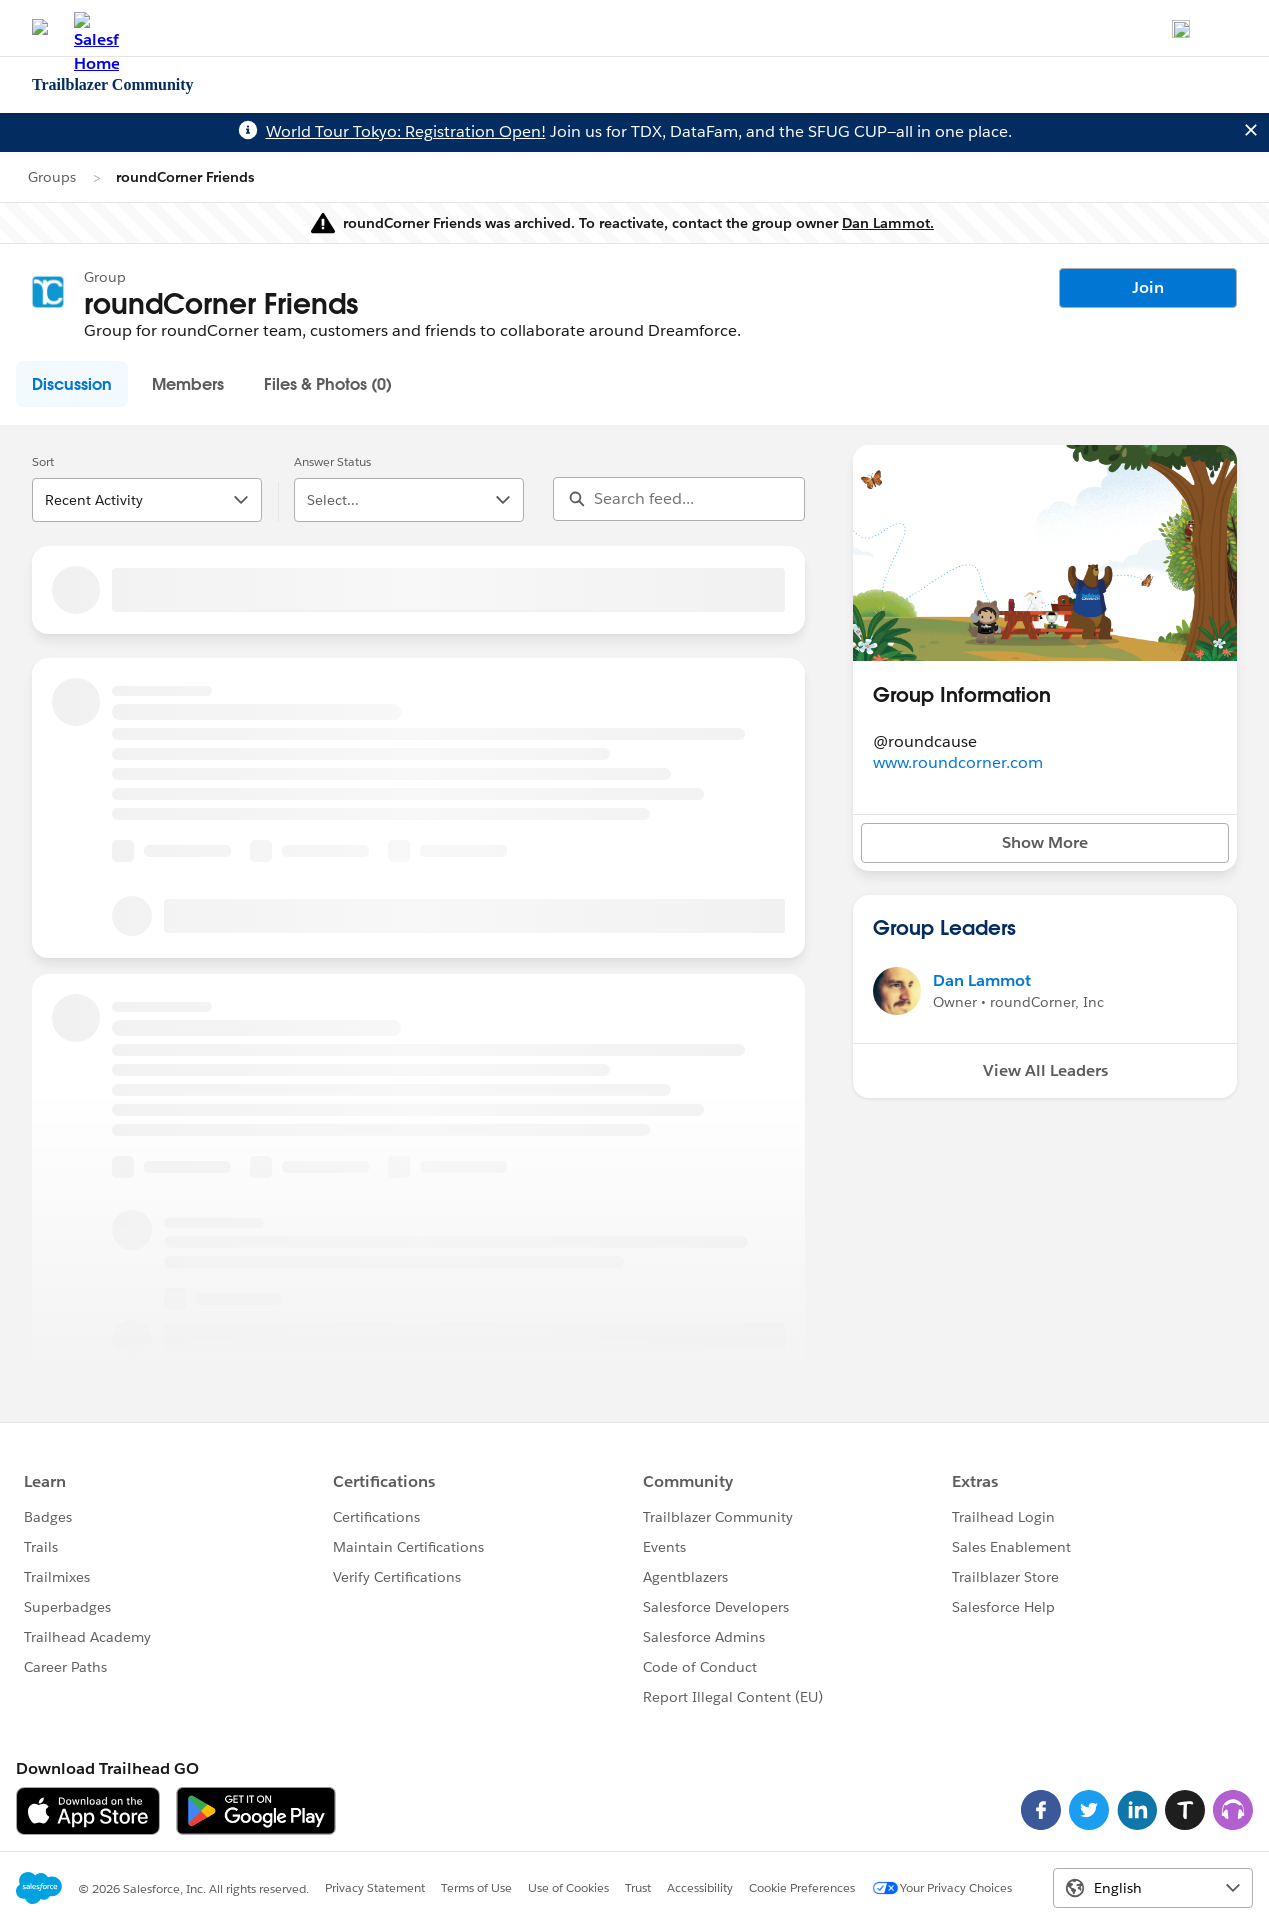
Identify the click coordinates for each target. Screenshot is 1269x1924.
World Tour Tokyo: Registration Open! (406, 131)
